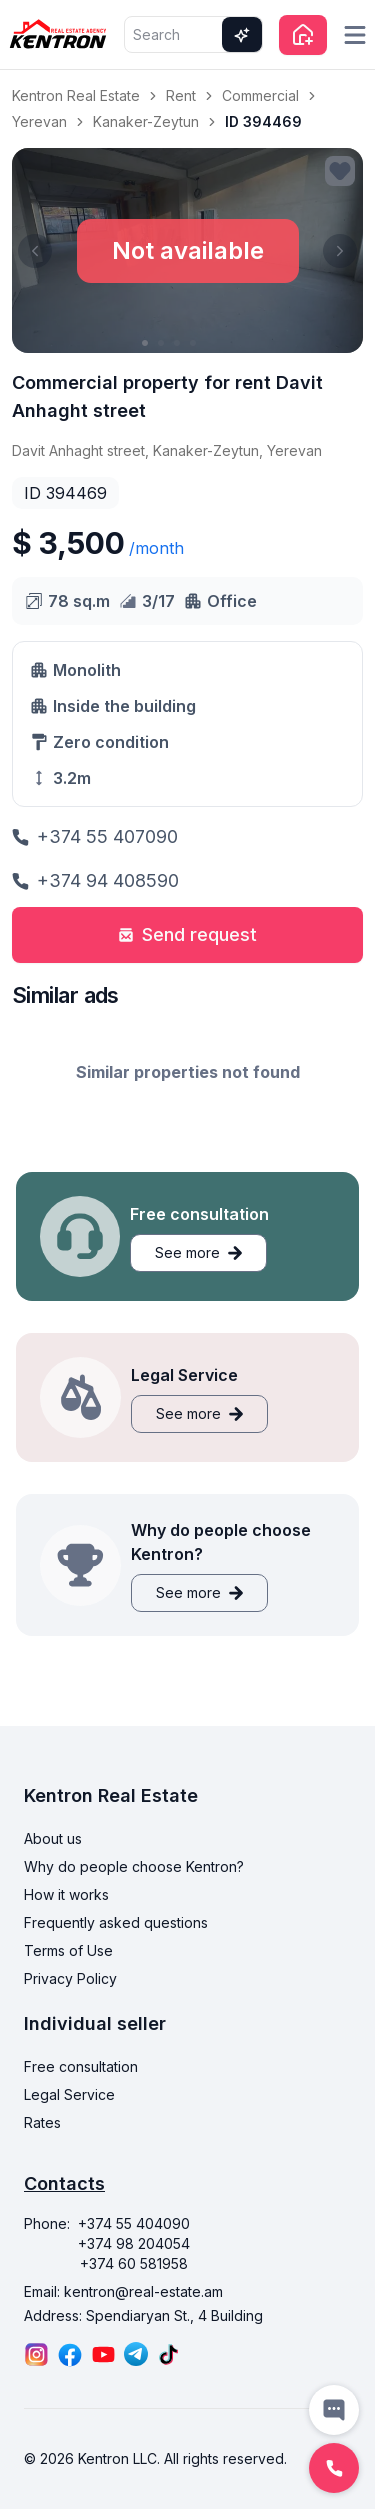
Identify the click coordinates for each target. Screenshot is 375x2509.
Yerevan (39, 121)
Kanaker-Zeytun (146, 121)
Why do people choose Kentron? (134, 1866)
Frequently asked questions (116, 1922)
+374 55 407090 (95, 836)
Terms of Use (68, 1950)
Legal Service (69, 2094)
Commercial (260, 95)
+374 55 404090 (134, 2223)
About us (53, 1838)
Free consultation (81, 2066)
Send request (187, 934)
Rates (42, 2122)
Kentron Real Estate (76, 95)
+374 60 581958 (134, 2263)
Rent (181, 95)
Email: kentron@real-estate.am (123, 2291)
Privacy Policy (70, 1978)
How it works (66, 1894)
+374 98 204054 (134, 2243)
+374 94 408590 (95, 880)
